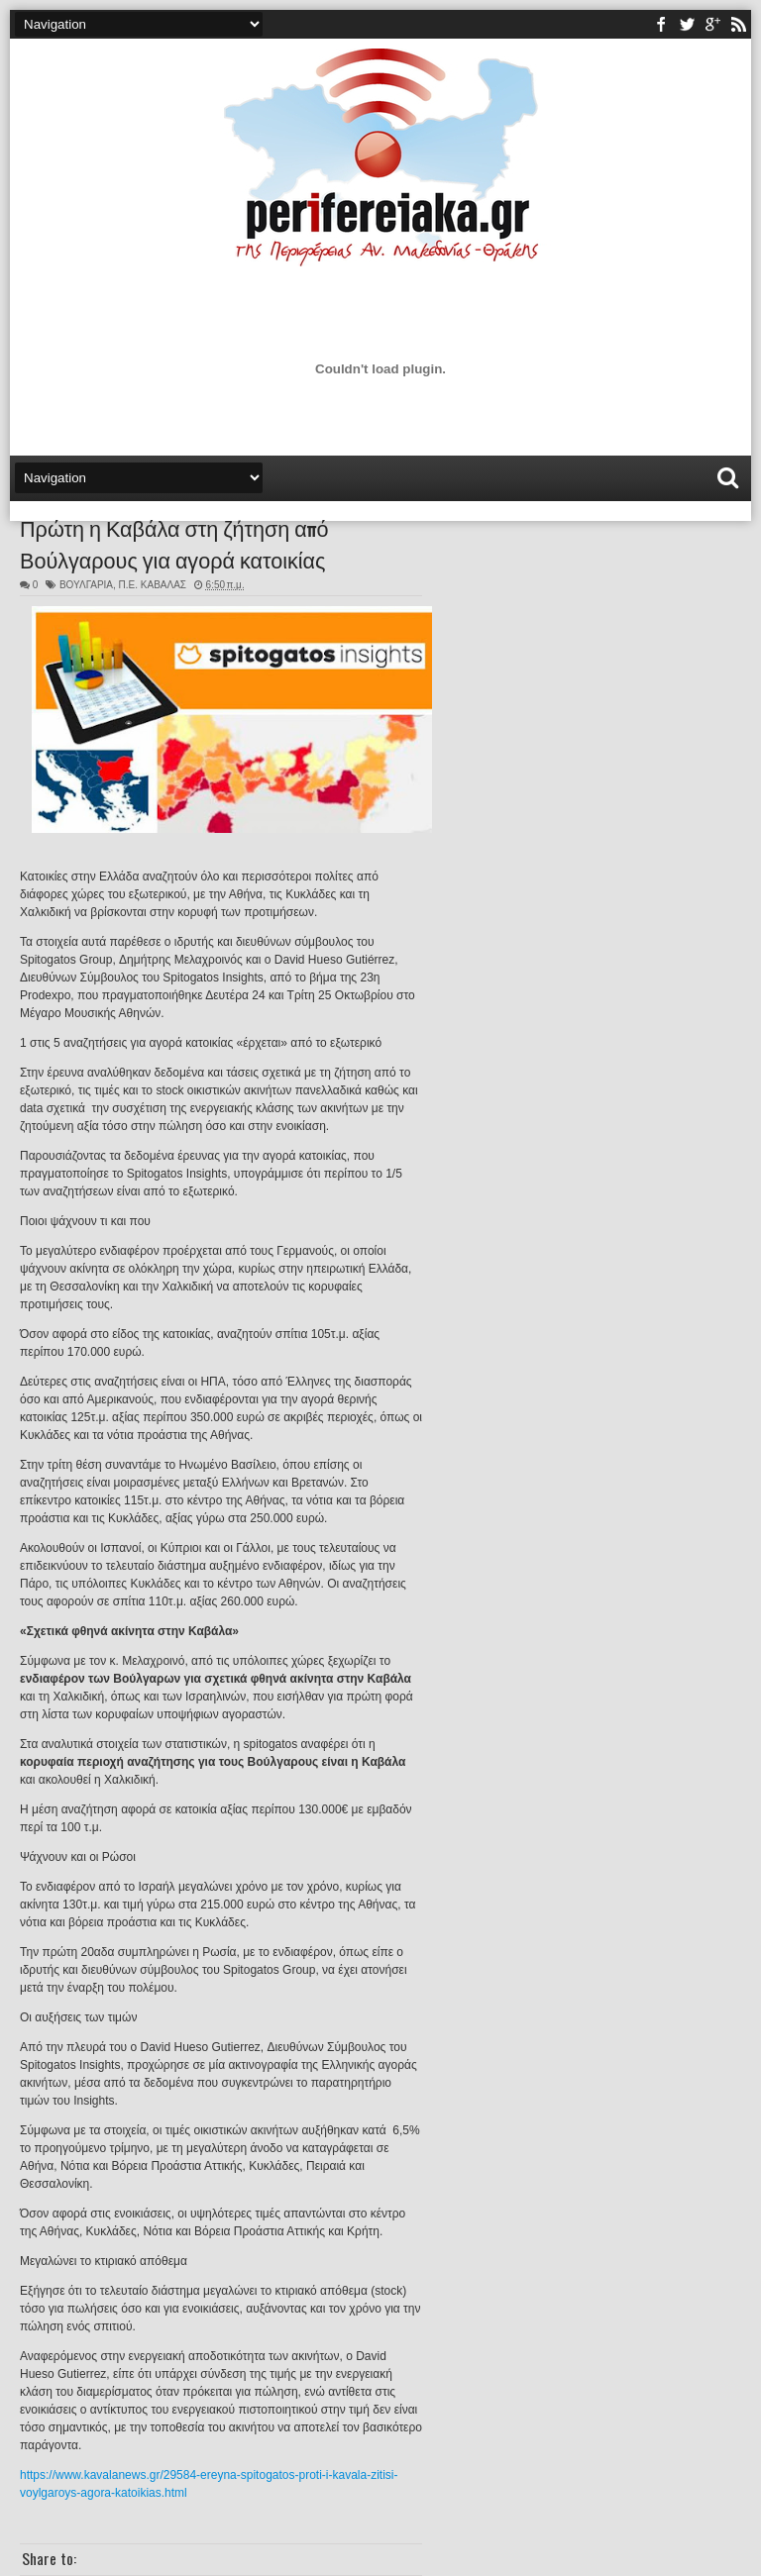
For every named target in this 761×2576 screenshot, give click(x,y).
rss (738, 24)
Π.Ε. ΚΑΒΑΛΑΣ (152, 584)
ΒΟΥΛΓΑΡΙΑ (86, 584)
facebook (661, 24)
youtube (712, 24)
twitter (687, 24)
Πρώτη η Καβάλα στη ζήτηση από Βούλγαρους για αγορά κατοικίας (174, 542)
